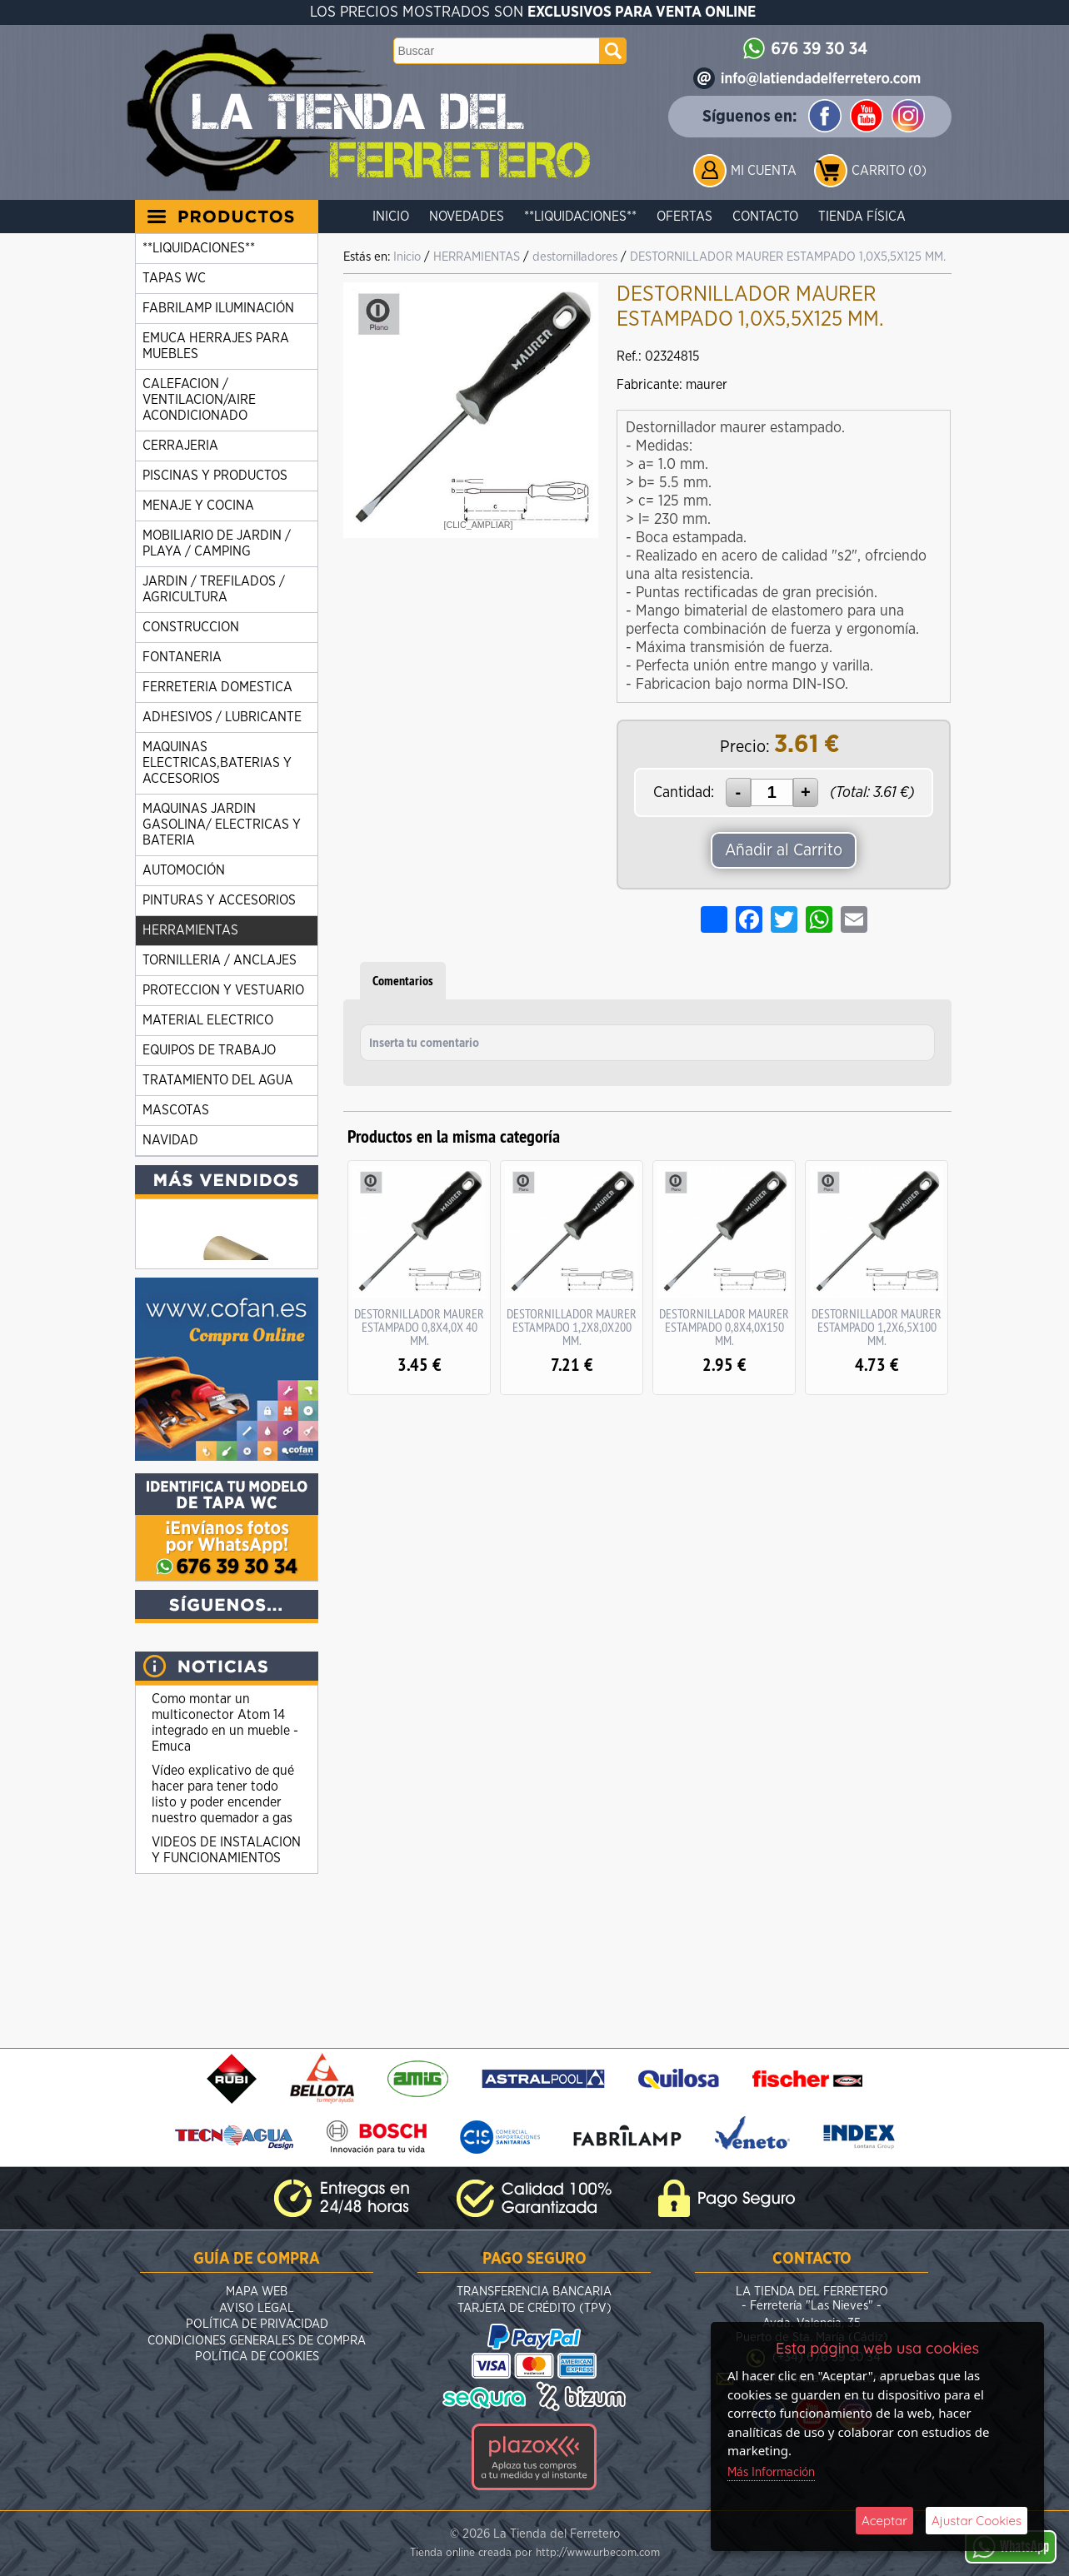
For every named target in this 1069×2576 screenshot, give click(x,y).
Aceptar (884, 2521)
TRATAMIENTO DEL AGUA (217, 1080)
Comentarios (402, 980)
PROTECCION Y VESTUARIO (223, 990)
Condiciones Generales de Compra (256, 2340)
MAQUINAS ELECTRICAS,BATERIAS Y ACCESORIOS (217, 762)
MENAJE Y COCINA (198, 505)
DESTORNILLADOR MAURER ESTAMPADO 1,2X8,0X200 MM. (572, 1326)
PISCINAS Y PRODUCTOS (214, 475)
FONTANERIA (182, 657)
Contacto (765, 216)
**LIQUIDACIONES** (580, 216)
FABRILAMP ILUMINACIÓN (218, 308)
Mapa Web (256, 2291)
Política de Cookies (257, 2356)
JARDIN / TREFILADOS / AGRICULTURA (213, 589)
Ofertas (684, 216)
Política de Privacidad (257, 2324)
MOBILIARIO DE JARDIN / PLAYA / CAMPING (216, 543)
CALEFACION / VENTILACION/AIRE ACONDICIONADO (199, 399)
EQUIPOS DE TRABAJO (209, 1050)
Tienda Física (862, 216)
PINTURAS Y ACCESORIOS (219, 900)
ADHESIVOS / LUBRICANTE (222, 717)
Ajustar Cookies (977, 2521)
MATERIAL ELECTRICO (207, 1020)
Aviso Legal (256, 2308)
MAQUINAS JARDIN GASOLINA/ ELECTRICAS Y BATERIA (221, 824)
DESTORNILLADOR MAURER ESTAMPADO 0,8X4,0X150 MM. (724, 1326)
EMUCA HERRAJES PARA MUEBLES (215, 346)
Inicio (390, 216)
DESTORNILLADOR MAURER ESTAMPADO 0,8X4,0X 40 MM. (419, 1326)
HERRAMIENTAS (190, 930)
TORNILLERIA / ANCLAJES (219, 960)
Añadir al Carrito (783, 850)
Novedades (466, 216)
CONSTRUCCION (190, 627)
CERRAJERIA (180, 445)
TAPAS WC (174, 278)
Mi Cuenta (764, 170)
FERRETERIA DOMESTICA (217, 687)
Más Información (771, 2472)
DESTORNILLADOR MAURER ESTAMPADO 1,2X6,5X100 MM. (877, 1326)
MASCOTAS (175, 1110)
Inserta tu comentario (424, 1043)
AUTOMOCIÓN (183, 870)
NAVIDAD (170, 1140)
